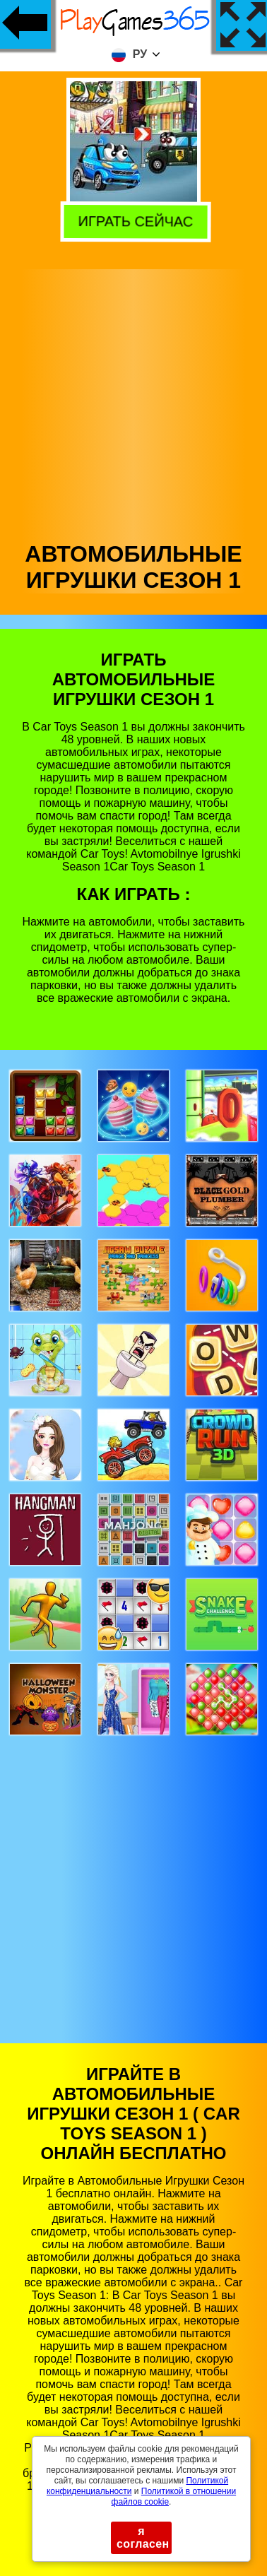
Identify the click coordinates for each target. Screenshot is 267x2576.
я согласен (143, 2537)
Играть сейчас (131, 221)
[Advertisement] (132, 401)
